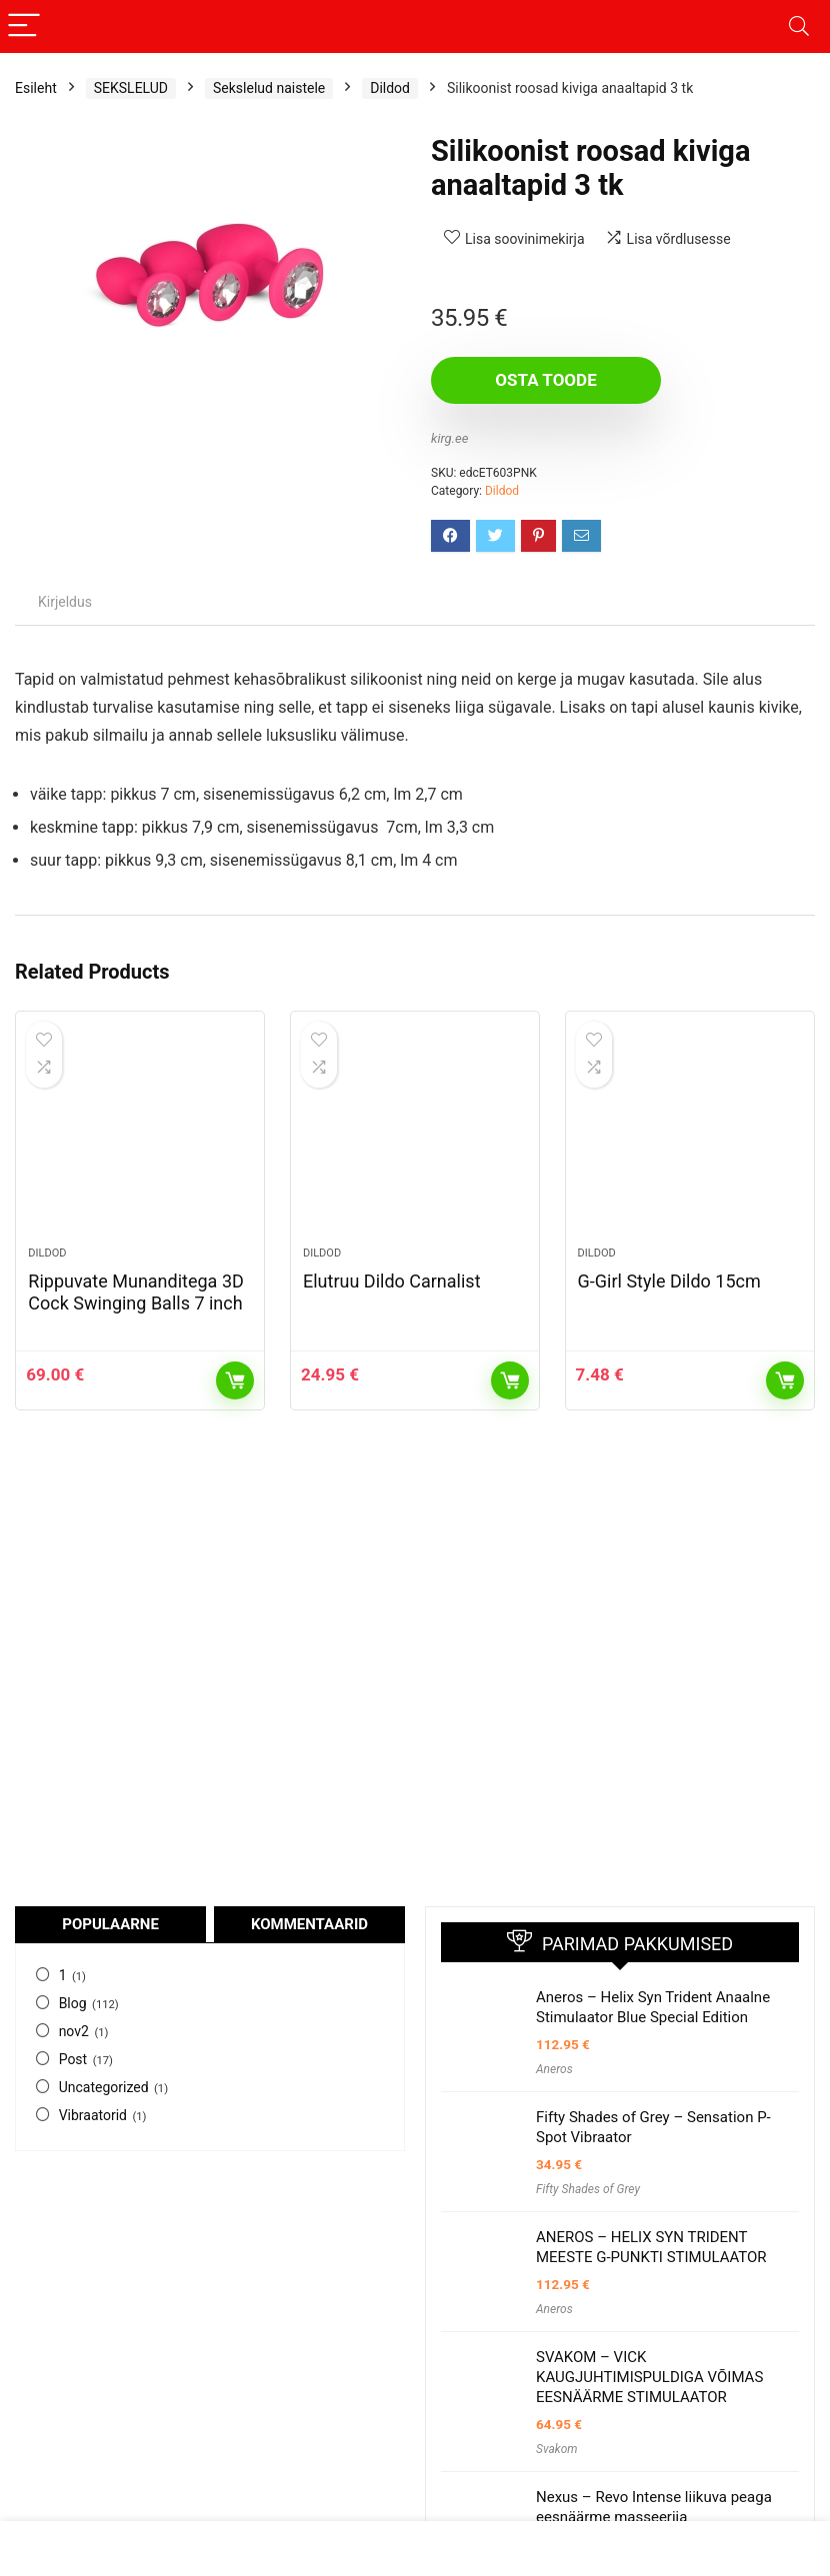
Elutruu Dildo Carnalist (392, 1281)
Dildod (390, 88)
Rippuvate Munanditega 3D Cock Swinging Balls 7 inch (135, 1292)
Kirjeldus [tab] (65, 602)
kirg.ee (449, 438)
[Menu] (24, 26)
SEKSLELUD (131, 88)
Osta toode (545, 380)
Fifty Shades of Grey (588, 2189)
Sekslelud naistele (269, 88)
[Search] (799, 26)
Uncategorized (104, 2087)
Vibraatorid (93, 2115)
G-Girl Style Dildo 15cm (669, 1281)
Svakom (557, 2449)
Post (73, 2059)
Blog (73, 2003)
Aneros (554, 2069)
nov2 (74, 2031)
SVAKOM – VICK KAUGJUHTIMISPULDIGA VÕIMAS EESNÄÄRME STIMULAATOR (649, 2377)
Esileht (36, 88)
